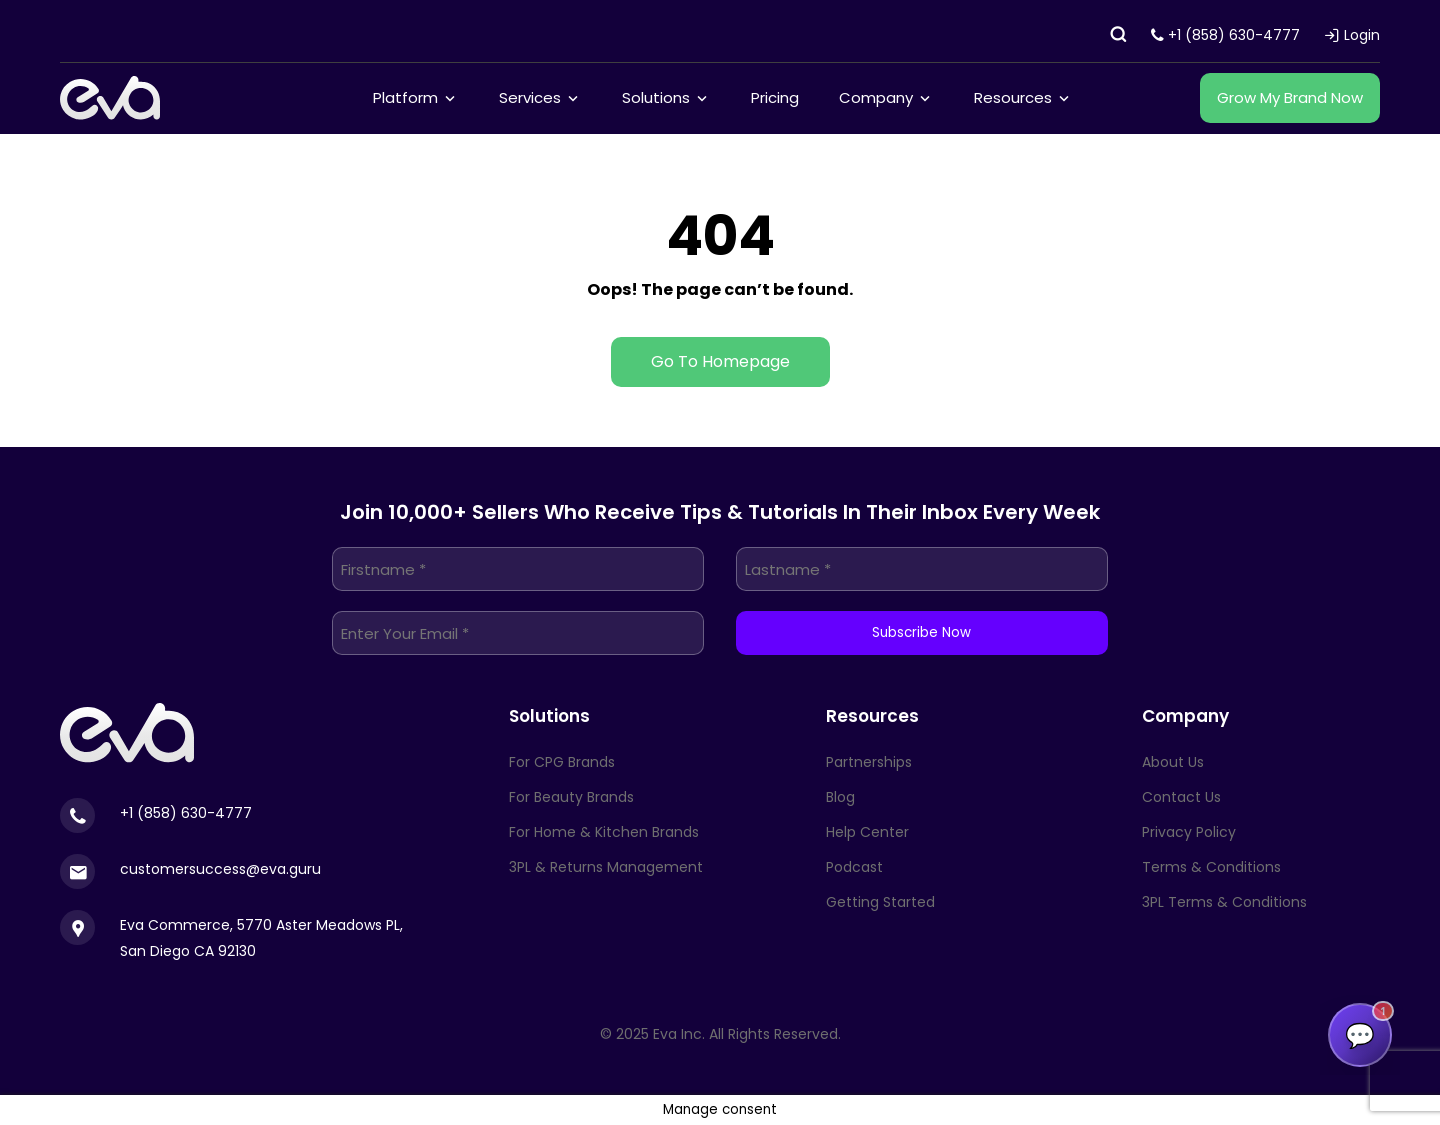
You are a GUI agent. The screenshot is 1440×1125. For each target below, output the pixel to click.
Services (530, 97)
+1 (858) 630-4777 (1225, 35)
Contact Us (1181, 797)
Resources (1013, 97)
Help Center (867, 832)
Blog (840, 797)
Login (1352, 35)
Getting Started (880, 902)
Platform (405, 97)
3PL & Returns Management (606, 867)
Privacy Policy (1189, 832)
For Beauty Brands (571, 797)
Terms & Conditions (1211, 867)
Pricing (775, 97)
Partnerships (869, 762)
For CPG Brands (562, 762)
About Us (1173, 762)
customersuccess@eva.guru (220, 869)
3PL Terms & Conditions (1224, 902)
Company (876, 97)
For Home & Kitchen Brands (604, 832)
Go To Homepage (720, 361)
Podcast (854, 867)
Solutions (656, 97)
